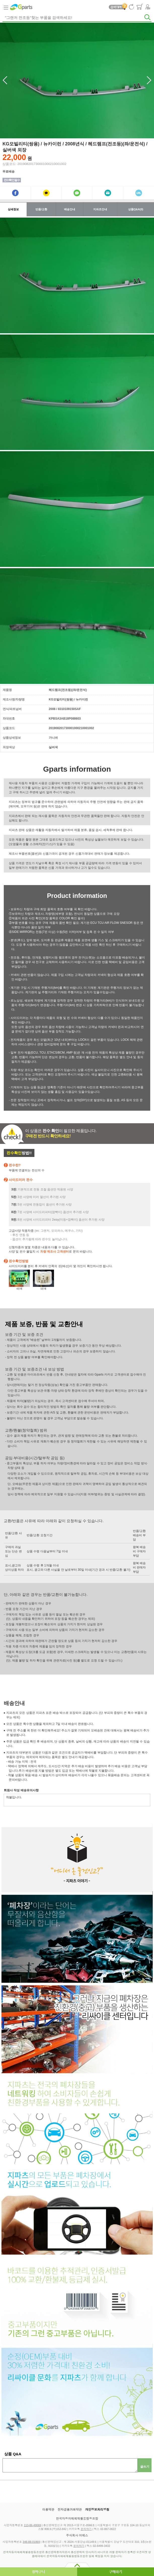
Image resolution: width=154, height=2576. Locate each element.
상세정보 (13, 209)
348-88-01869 (31, 2541)
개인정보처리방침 (97, 2509)
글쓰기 (144, 2466)
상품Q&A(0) (135, 209)
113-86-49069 (32, 2525)
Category (6, 7)
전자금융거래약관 (70, 2509)
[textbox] (77, 18)
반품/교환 (41, 209)
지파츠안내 (100, 209)
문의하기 (86, 2528)
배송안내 (69, 209)
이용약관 (48, 2509)
